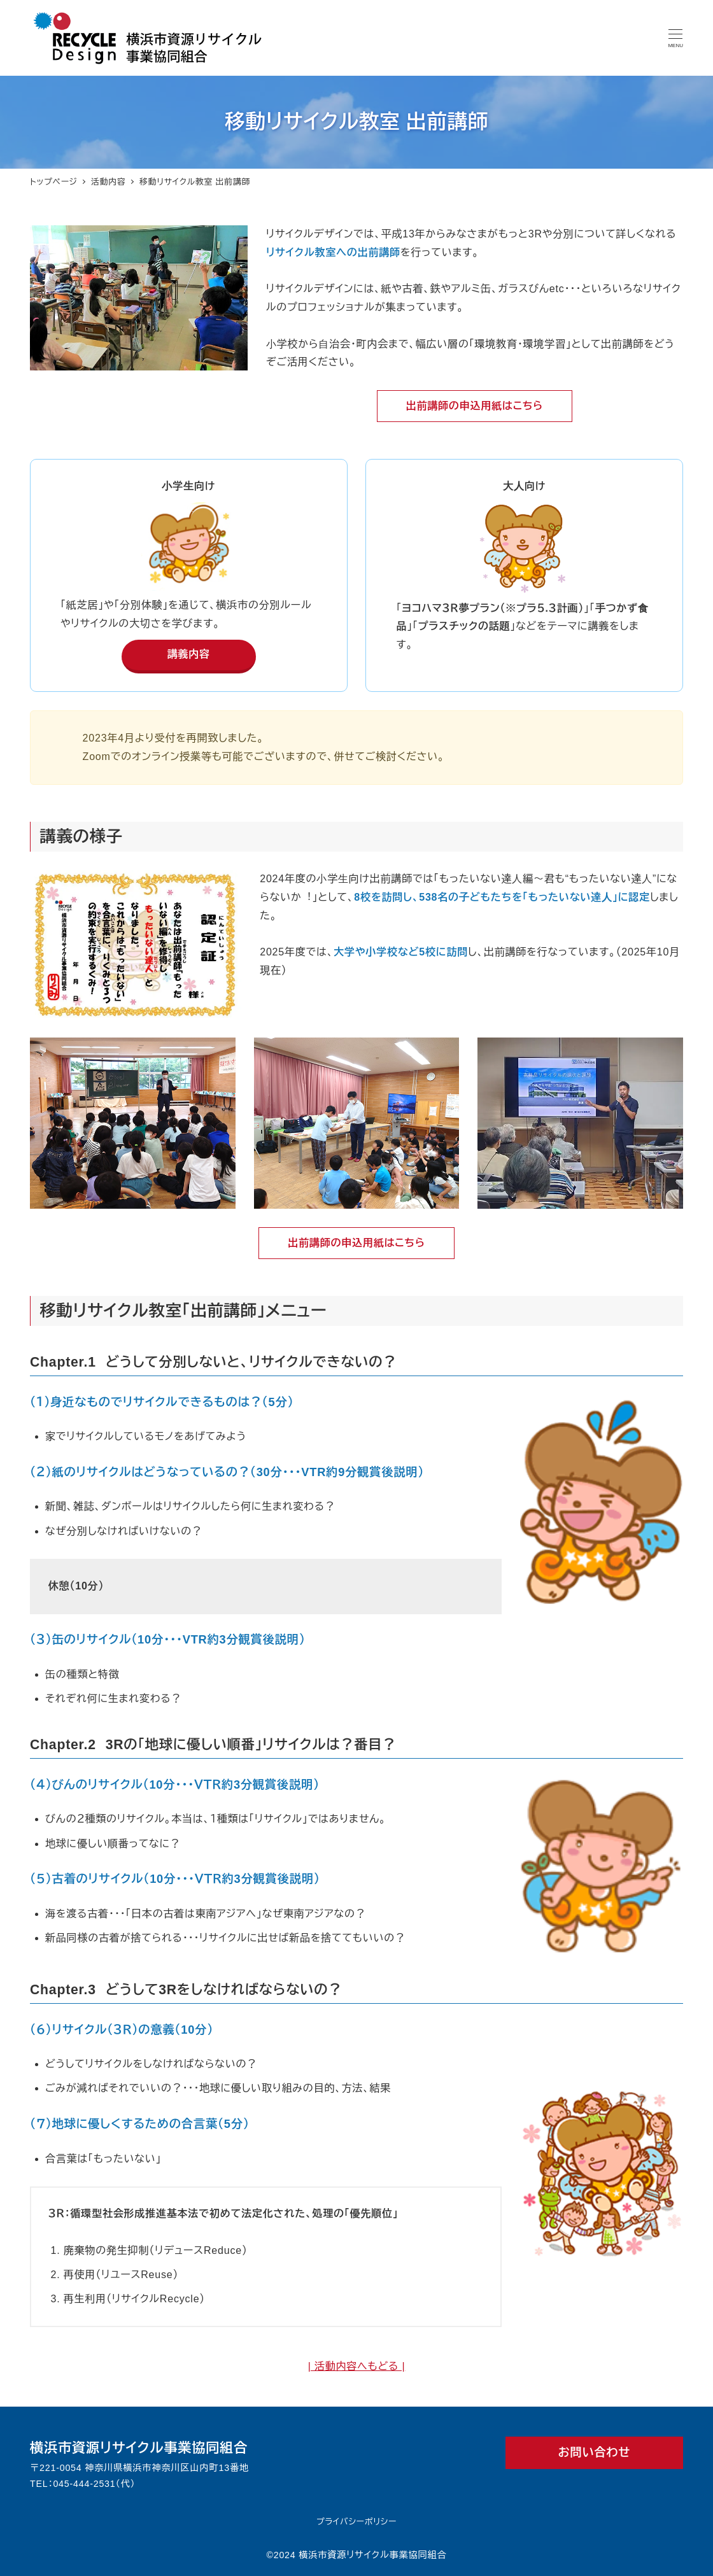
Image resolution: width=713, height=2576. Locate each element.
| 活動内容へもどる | (357, 2366)
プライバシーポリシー (356, 2521)
